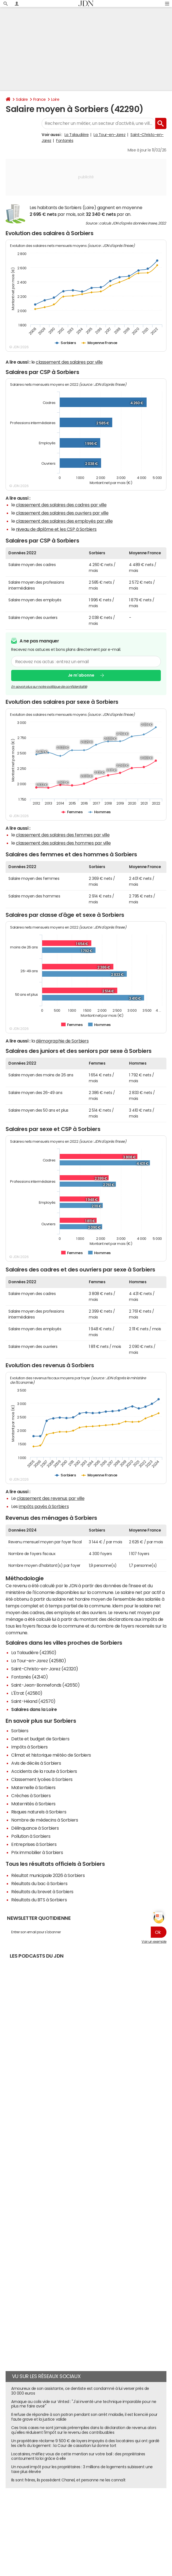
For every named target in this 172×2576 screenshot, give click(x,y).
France (39, 99)
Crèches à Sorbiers (31, 1795)
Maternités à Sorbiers (33, 1803)
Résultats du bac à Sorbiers (39, 1883)
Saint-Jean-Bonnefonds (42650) (45, 1685)
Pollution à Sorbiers (30, 1836)
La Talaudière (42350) (33, 1652)
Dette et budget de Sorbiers (40, 1738)
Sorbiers (19, 1730)
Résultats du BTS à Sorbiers (39, 1899)
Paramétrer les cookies (66, 2518)
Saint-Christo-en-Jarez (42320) (44, 1668)
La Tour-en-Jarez (109, 135)
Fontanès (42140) (29, 1677)
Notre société (84, 2513)
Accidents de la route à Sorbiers (44, 1771)
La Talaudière (76, 135)
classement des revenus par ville (51, 1498)
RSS (137, 2518)
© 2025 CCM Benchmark (113, 2523)
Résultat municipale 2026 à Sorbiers (48, 1875)
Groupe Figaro (79, 2523)
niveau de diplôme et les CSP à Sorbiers (56, 529)
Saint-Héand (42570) (33, 1701)
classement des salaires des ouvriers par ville (62, 513)
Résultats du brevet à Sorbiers (42, 1891)
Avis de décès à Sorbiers (36, 1763)
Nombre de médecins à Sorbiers (44, 1820)
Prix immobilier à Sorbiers (37, 1852)
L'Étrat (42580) (26, 1693)
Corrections (152, 2518)
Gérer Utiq (94, 2518)
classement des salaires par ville (69, 362)
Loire (55, 99)
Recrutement (140, 2513)
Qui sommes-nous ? (38, 2513)
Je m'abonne (81, 675)
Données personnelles (28, 2518)
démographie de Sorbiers (62, 1041)
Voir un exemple (154, 1941)
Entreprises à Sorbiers (33, 1844)
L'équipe (64, 2513)
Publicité (103, 2513)
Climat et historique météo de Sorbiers (51, 1755)
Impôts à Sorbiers (29, 1747)
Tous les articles (117, 2518)
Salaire (22, 99)
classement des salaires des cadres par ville (61, 504)
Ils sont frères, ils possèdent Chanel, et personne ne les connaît (68, 2480)
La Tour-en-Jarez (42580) (38, 1660)
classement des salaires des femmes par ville (63, 835)
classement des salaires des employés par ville (64, 521)
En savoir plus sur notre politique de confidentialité (49, 686)
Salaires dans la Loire (34, 1709)
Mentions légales (52, 2523)
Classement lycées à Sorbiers (42, 1779)
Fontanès (64, 140)
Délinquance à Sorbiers (35, 1828)
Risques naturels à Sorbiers (38, 1812)
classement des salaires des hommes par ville (63, 843)
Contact (119, 2513)
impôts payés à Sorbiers (44, 1506)
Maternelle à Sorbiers (33, 1787)
